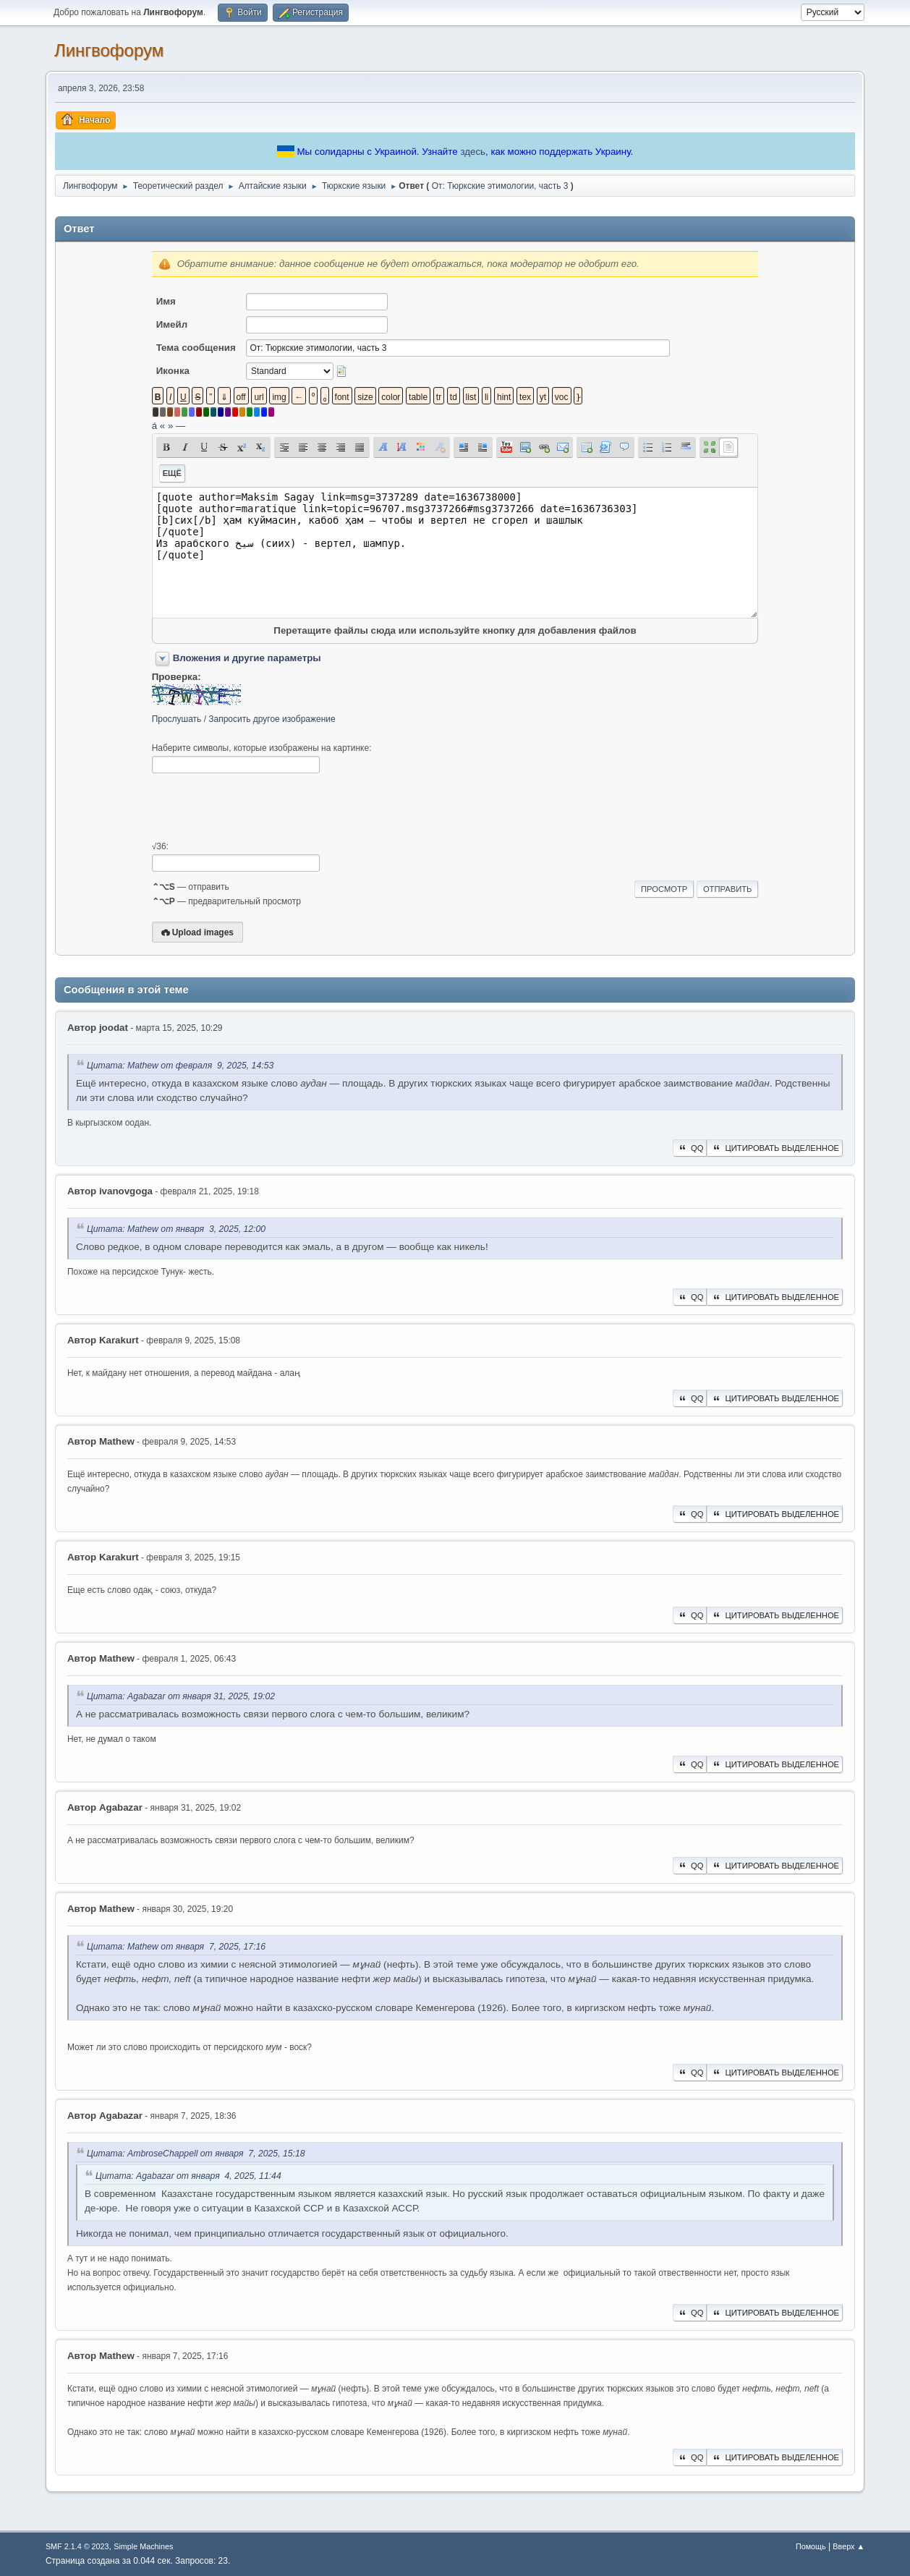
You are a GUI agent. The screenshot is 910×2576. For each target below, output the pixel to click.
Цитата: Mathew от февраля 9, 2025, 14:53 (180, 1065)
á (154, 425)
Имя (166, 301)
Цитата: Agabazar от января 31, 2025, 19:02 (181, 1696)
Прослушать (177, 719)
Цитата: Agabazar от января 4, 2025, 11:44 (188, 2176)
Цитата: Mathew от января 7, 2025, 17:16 (176, 1947)
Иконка (173, 370)
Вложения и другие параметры (247, 657)
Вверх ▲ (848, 2546)
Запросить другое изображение (271, 719)
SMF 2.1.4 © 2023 (77, 2546)
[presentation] (262, 807)
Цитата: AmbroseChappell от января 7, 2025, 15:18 (196, 2153)
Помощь (811, 2546)
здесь (472, 151)
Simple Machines (143, 2546)
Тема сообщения (196, 347)
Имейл (172, 324)
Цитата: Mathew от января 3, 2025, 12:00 (176, 1229)
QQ (689, 1148)
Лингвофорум (108, 50)
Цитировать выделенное (774, 1148)
